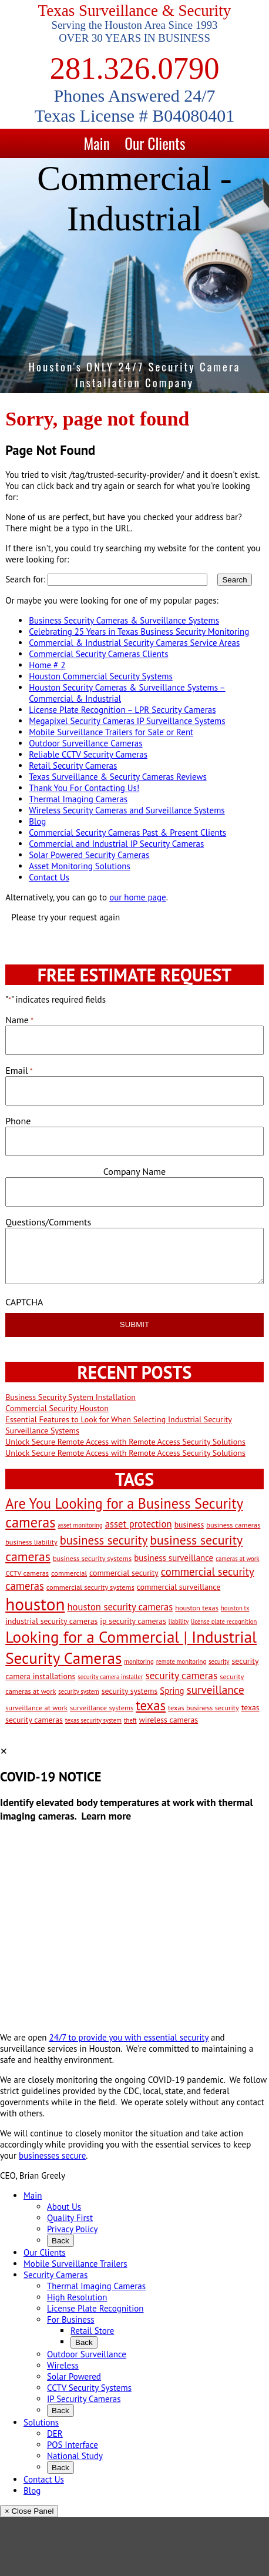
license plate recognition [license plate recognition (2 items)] (224, 1621)
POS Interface (72, 2444)
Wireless (63, 2365)
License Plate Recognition (95, 2308)
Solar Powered (74, 2376)
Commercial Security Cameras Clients (98, 653)
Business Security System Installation (70, 1397)
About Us (64, 2206)
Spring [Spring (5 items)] (172, 1690)
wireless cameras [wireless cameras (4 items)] (169, 1719)
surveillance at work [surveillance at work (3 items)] (36, 1707)
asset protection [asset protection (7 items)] (138, 1524)
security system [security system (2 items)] (78, 1691)
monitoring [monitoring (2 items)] (138, 1661)
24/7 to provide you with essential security (129, 2037)
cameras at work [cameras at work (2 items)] (237, 1559)
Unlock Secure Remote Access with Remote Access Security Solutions (125, 1441)
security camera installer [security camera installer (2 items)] (110, 1677)
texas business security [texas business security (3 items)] (203, 1707)
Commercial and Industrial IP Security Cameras (116, 843)
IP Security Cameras (84, 2398)
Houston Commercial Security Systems (101, 676)
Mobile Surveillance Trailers (75, 2263)
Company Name (134, 1171)
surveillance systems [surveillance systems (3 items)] (101, 1707)
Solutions (41, 2422)
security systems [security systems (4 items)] (130, 1691)
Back (60, 2240)
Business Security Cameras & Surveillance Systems (124, 620)
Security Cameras (55, 2274)
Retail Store (92, 2330)
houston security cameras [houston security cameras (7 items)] (120, 1606)
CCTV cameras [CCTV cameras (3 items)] (27, 1572)
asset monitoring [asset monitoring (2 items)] (80, 1525)
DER (55, 2433)
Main (97, 143)
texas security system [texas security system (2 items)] (93, 1720)
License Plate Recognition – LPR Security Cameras (122, 709)
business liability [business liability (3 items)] (31, 1541)
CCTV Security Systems (89, 2387)
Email (18, 1070)
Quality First (70, 2217)
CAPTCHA (24, 1302)
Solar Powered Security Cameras (89, 854)
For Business (71, 2319)
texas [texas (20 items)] (151, 1705)
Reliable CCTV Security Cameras (88, 754)
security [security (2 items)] (219, 1661)
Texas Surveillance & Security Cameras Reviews (118, 776)
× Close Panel (29, 2511)
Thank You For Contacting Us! (84, 787)
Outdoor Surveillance (86, 2354)
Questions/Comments (48, 1222)
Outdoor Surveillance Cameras (85, 743)
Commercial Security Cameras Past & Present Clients (127, 832)
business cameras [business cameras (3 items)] (233, 1524)
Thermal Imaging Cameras (78, 799)
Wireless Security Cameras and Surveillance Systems (126, 810)
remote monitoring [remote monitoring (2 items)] (181, 1661)
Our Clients (155, 143)
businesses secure (52, 2155)
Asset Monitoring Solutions (79, 866)
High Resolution (77, 2297)
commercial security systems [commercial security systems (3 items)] (90, 1587)
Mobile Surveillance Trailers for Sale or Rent (111, 732)
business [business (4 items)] (189, 1524)
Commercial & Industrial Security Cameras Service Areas (134, 642)
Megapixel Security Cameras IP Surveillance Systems (127, 720)
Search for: (25, 579)
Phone (18, 1121)
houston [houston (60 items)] (35, 1604)
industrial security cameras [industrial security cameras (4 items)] (51, 1621)
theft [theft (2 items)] (130, 1720)
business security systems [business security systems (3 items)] (92, 1558)
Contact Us (49, 877)
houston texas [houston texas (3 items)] (196, 1607)
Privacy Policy (72, 2229)
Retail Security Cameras (73, 765)
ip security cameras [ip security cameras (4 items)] (133, 1621)
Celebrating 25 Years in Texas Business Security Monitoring (139, 631)
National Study (75, 2455)
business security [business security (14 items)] (104, 1540)
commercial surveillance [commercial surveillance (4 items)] (178, 1587)
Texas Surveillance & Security (134, 10)
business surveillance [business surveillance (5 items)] (173, 1557)
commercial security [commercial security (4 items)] (124, 1572)
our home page (137, 897)
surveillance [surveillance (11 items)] (215, 1689)
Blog (37, 821)
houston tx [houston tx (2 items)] (235, 1608)
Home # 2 (47, 665)
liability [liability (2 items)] (179, 1621)
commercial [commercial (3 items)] (69, 1572)
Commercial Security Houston (57, 1408)
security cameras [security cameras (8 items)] (181, 1675)
